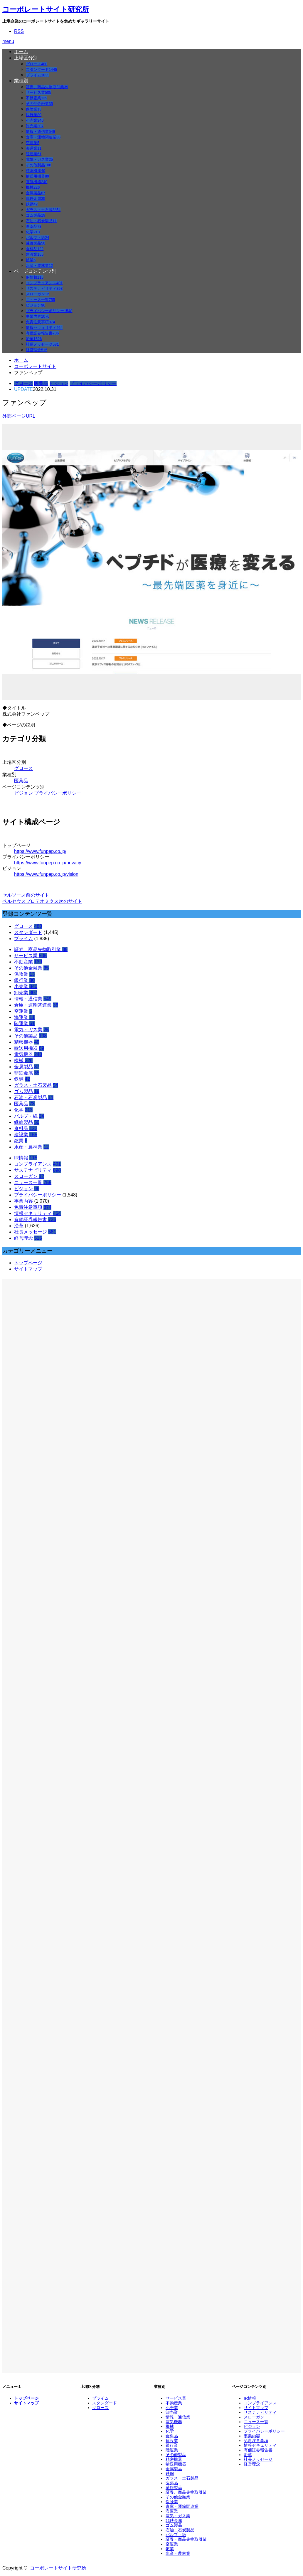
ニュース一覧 (40, 299)
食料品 (34, 249)
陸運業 (33, 154)
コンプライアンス (44, 283)
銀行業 (33, 115)
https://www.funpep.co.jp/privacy (47, 862)
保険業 (33, 109)
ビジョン (35, 305)
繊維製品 (35, 243)
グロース (36, 64)
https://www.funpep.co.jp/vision (46, 874)
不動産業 (36, 98)
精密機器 (35, 170)
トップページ (28, 1262)
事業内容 (37, 316)
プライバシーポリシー (49, 311)
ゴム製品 (35, 215)
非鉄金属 (35, 198)
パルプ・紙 (37, 237)
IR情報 (34, 277)
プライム (37, 75)
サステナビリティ (44, 288)
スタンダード (41, 69)
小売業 (34, 120)
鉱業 (31, 260)
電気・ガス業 (39, 159)
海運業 (33, 148)
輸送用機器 (37, 176)
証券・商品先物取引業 (186, 2539)
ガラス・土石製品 (43, 209)
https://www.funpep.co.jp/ (40, 851)
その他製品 (38, 165)
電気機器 (36, 182)
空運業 (32, 142)
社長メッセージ (42, 344)
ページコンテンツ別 (35, 271)
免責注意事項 (40, 322)
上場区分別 (26, 57)
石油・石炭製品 (41, 221)
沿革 (34, 339)
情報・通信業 (40, 131)
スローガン (37, 294)
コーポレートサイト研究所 (45, 9)
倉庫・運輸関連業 (43, 137)
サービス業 (38, 92)
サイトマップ (28, 1268)
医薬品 (33, 226)
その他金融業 (39, 103)
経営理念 (36, 350)
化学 (33, 232)
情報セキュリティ (44, 327)
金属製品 (35, 193)
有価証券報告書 (42, 333)
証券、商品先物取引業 (47, 87)
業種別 (21, 80)
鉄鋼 (32, 204)
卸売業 (34, 126)
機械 (33, 187)
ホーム (21, 51)
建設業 (34, 254)
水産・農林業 (39, 265)
